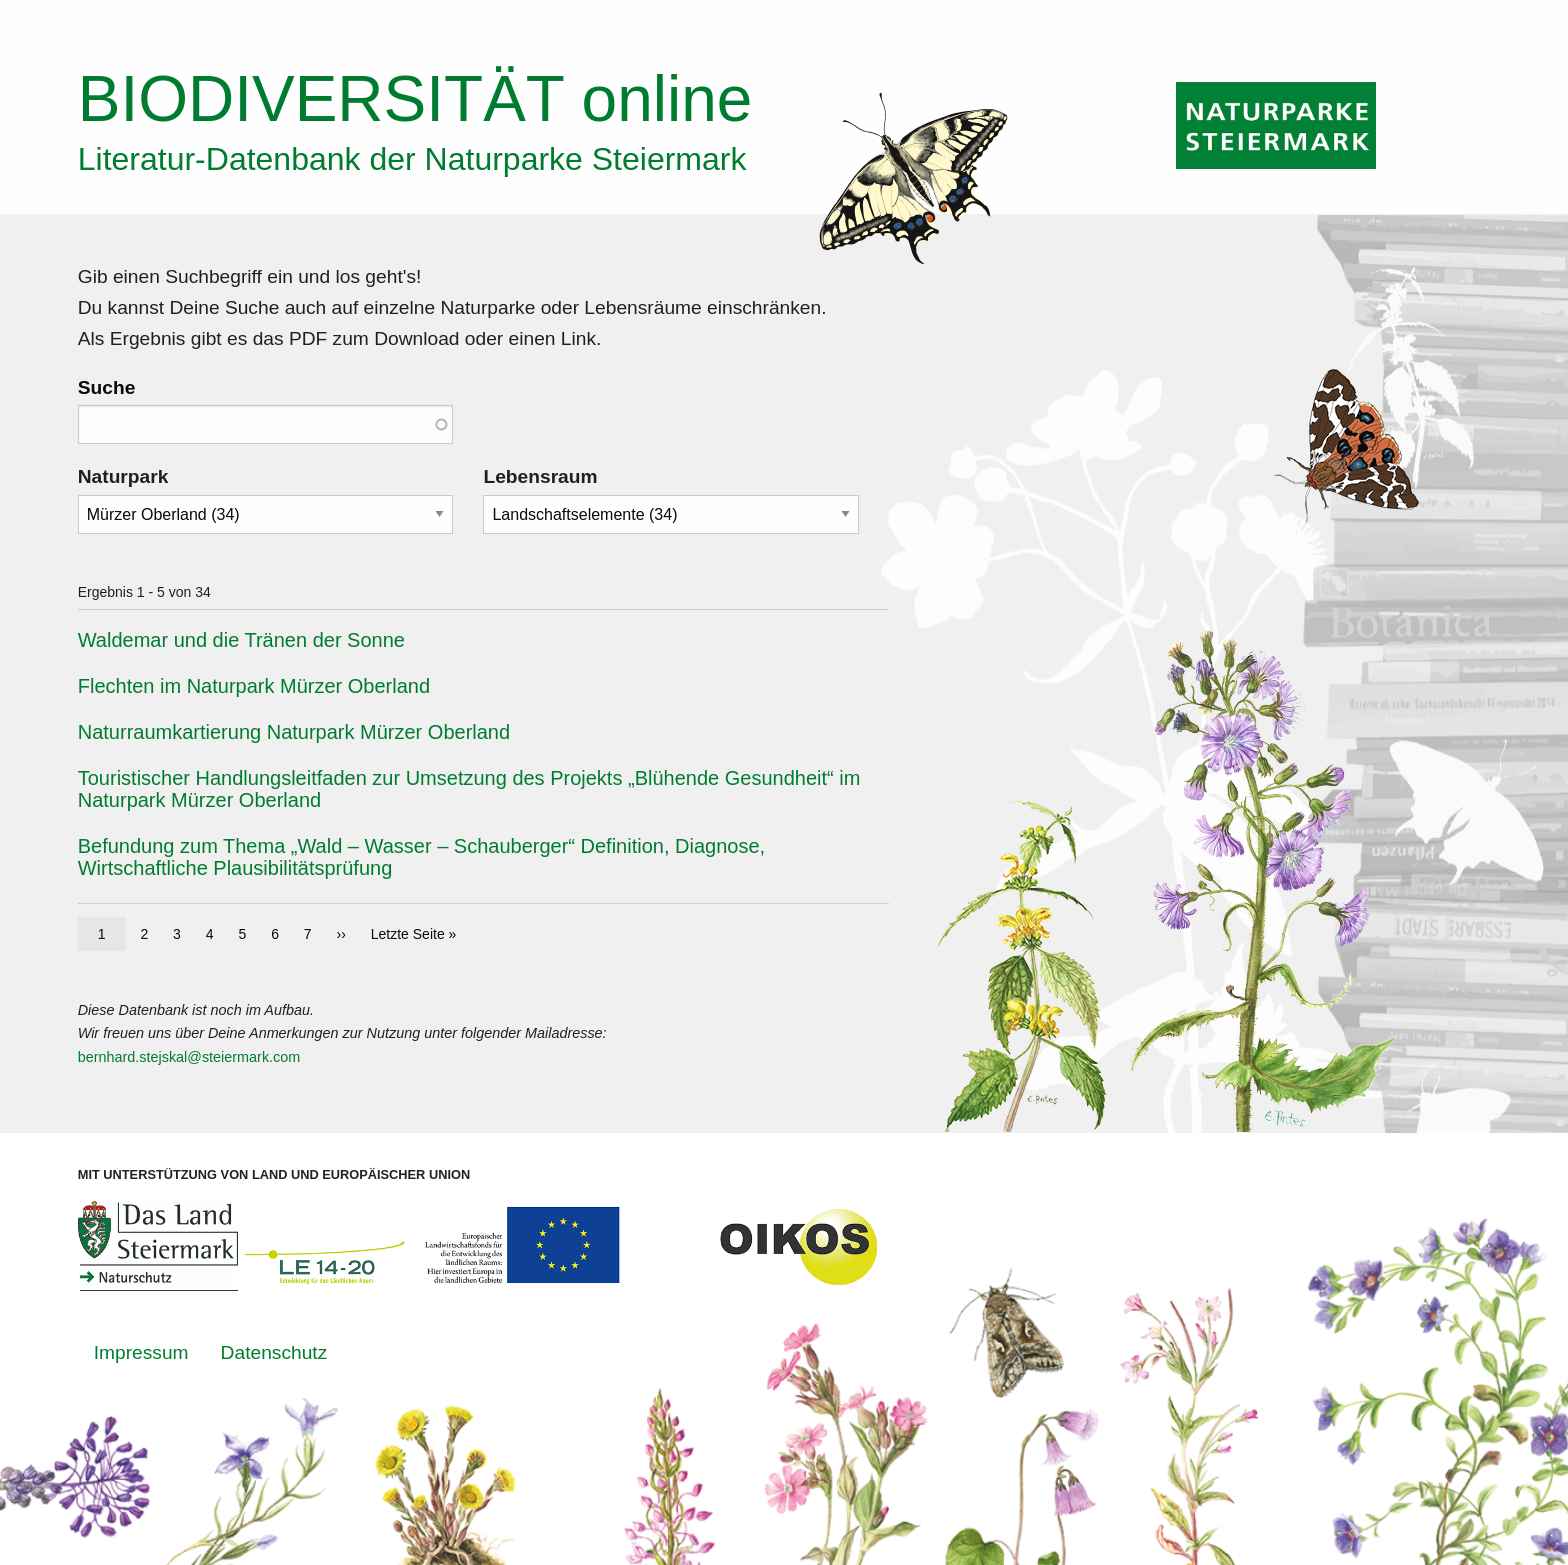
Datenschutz (274, 1352)
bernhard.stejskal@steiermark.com (189, 1057)
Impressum (141, 1352)
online (415, 99)
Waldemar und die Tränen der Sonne (241, 640)
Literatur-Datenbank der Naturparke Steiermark (412, 159)
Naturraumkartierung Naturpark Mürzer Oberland (294, 732)
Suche (107, 387)
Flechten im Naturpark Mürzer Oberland (254, 686)
